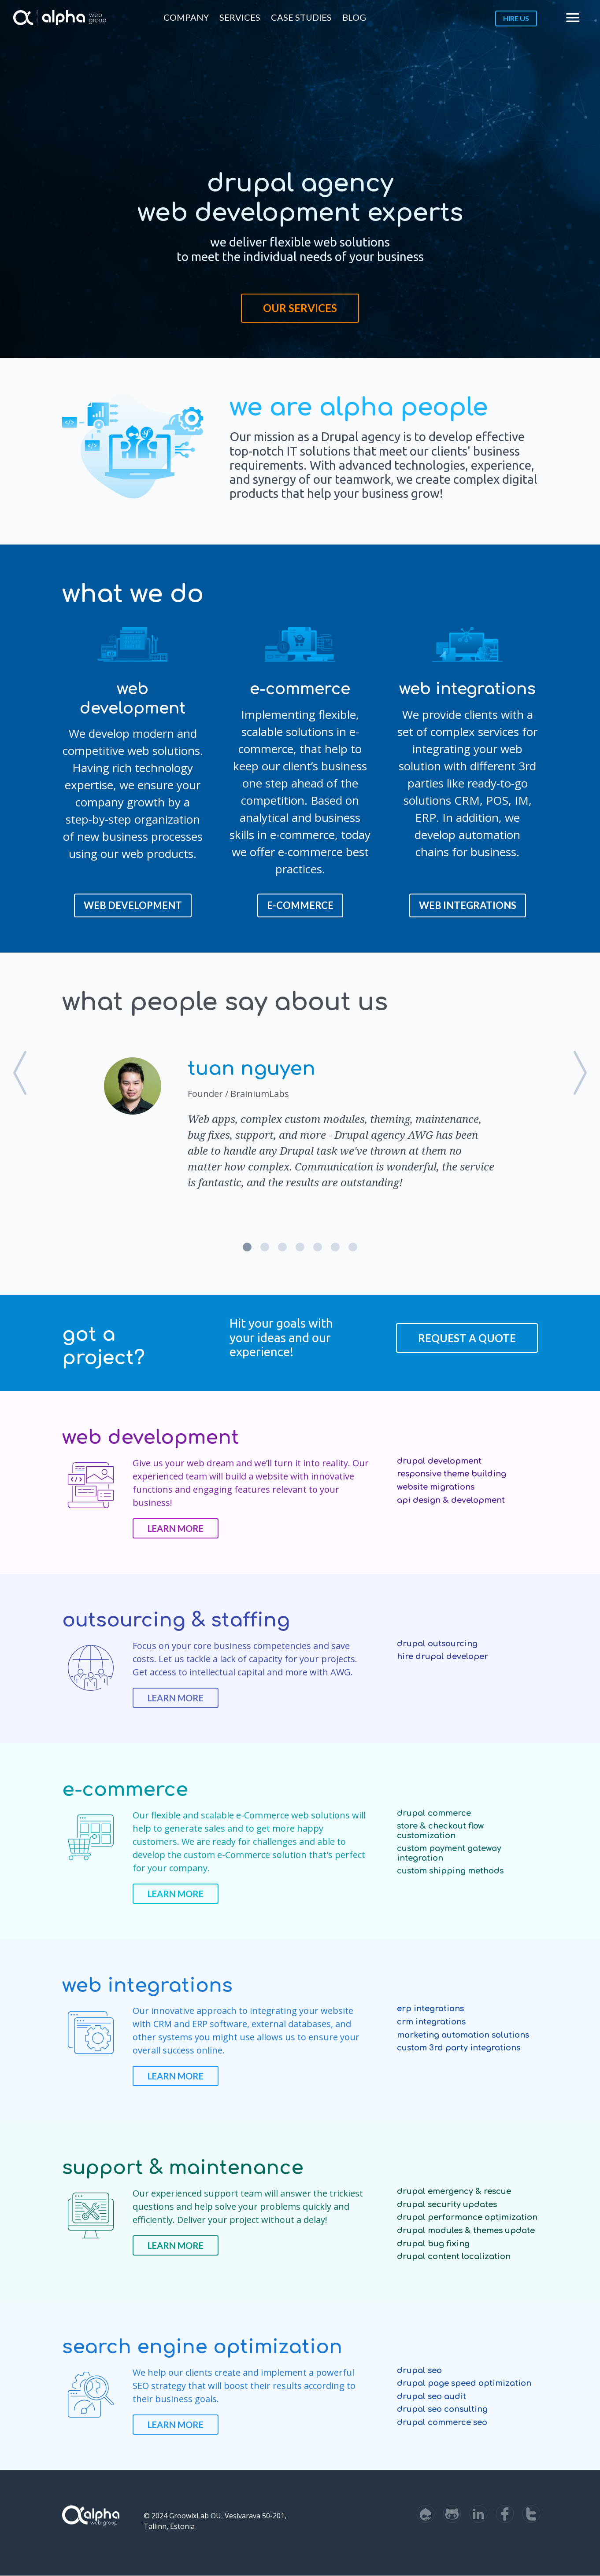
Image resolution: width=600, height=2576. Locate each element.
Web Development (133, 905)
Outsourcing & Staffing (176, 1620)
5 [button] (317, 1247)
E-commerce (125, 1789)
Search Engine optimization (202, 2347)
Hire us (516, 18)
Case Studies (301, 17)
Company (186, 17)
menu (572, 17)
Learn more (176, 1528)
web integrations (467, 905)
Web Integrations (147, 1985)
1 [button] (247, 1247)
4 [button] (300, 1247)
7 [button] (352, 1247)
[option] (300, 1121)
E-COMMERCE (300, 905)
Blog (354, 17)
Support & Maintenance (183, 2168)
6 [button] (335, 1247)
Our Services (300, 308)
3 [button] (282, 1247)
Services (239, 17)
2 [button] (264, 1247)
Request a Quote (467, 1338)
